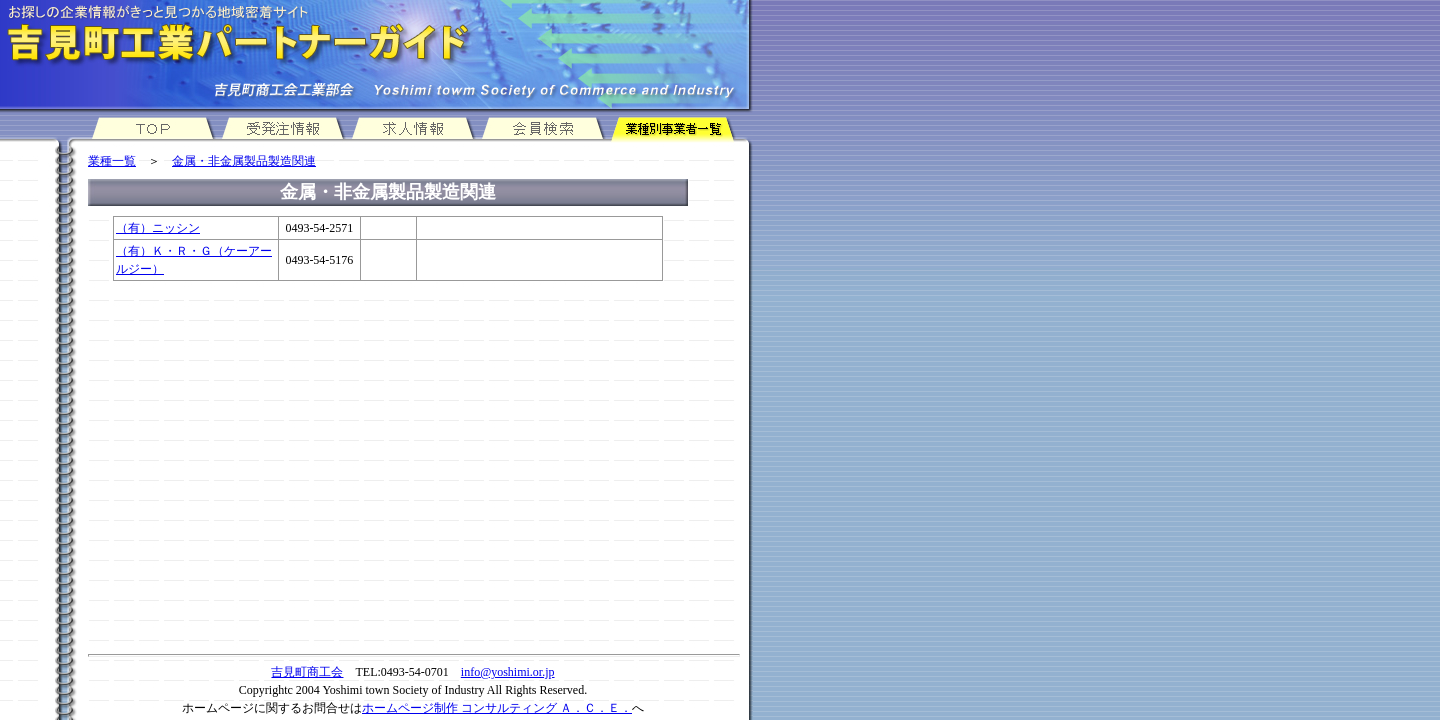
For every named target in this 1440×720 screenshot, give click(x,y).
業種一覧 (112, 161)
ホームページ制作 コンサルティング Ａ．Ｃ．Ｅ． (497, 708)
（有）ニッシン (158, 228)
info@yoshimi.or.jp (508, 672)
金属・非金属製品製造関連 (244, 161)
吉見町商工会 (307, 672)
